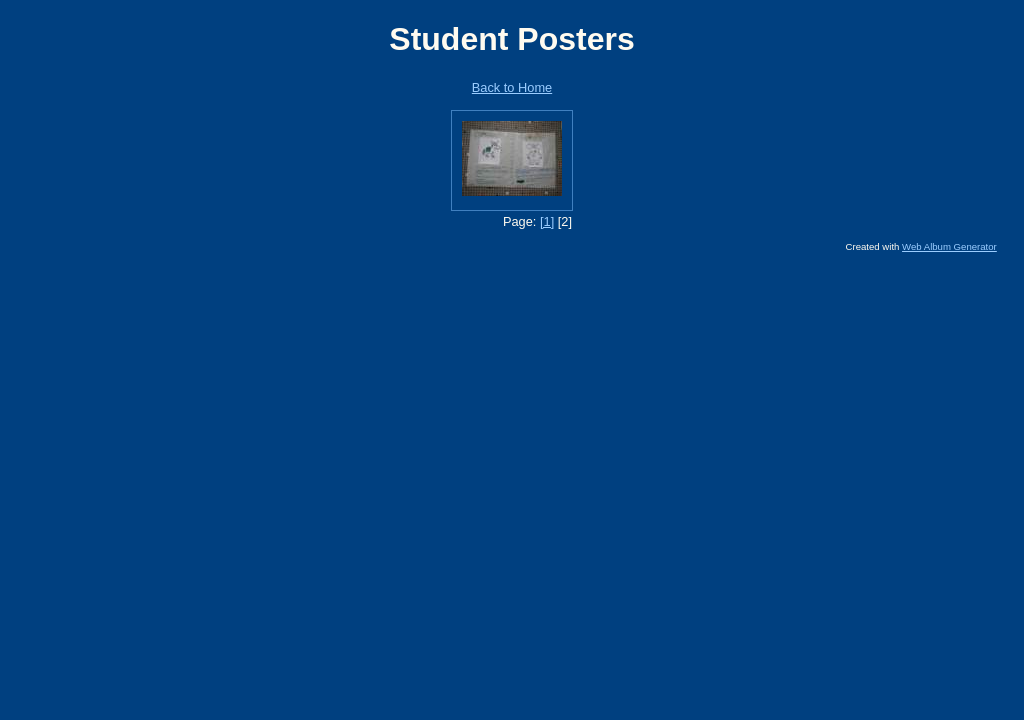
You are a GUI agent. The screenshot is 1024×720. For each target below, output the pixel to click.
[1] (547, 221)
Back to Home (512, 87)
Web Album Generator (949, 246)
